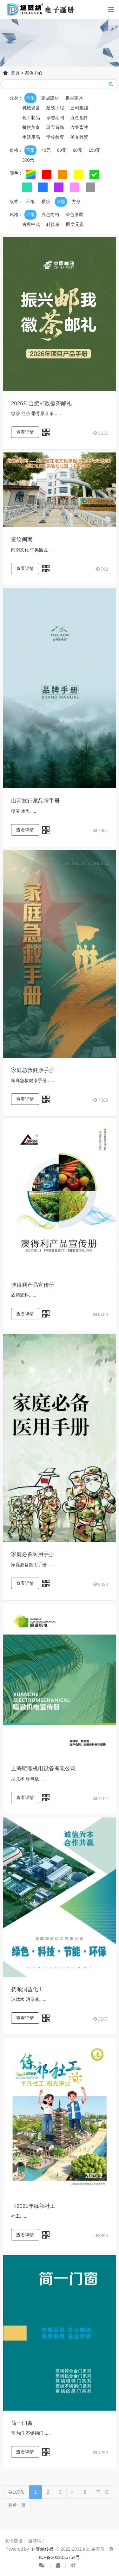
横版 (45, 201)
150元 (94, 150)
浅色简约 (50, 214)
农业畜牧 (79, 127)
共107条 (16, 2492)
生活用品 (31, 137)
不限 (30, 97)
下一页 (102, 2492)
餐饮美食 (31, 127)
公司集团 (79, 107)
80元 (77, 150)
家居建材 (50, 97)
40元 (46, 150)
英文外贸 (79, 137)
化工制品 (31, 117)
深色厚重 (74, 214)
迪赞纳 (35, 2540)
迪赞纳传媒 (42, 2549)
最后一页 (17, 2505)
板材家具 (74, 97)
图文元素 (75, 224)
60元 (62, 150)
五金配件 (79, 117)
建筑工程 (55, 107)
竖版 (60, 201)
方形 (76, 201)
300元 (28, 160)
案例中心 (34, 72)
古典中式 (31, 224)
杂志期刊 (55, 117)
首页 (15, 72)
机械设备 (31, 107)
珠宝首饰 (55, 127)
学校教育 (55, 137)
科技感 (53, 224)
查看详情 (25, 432)
